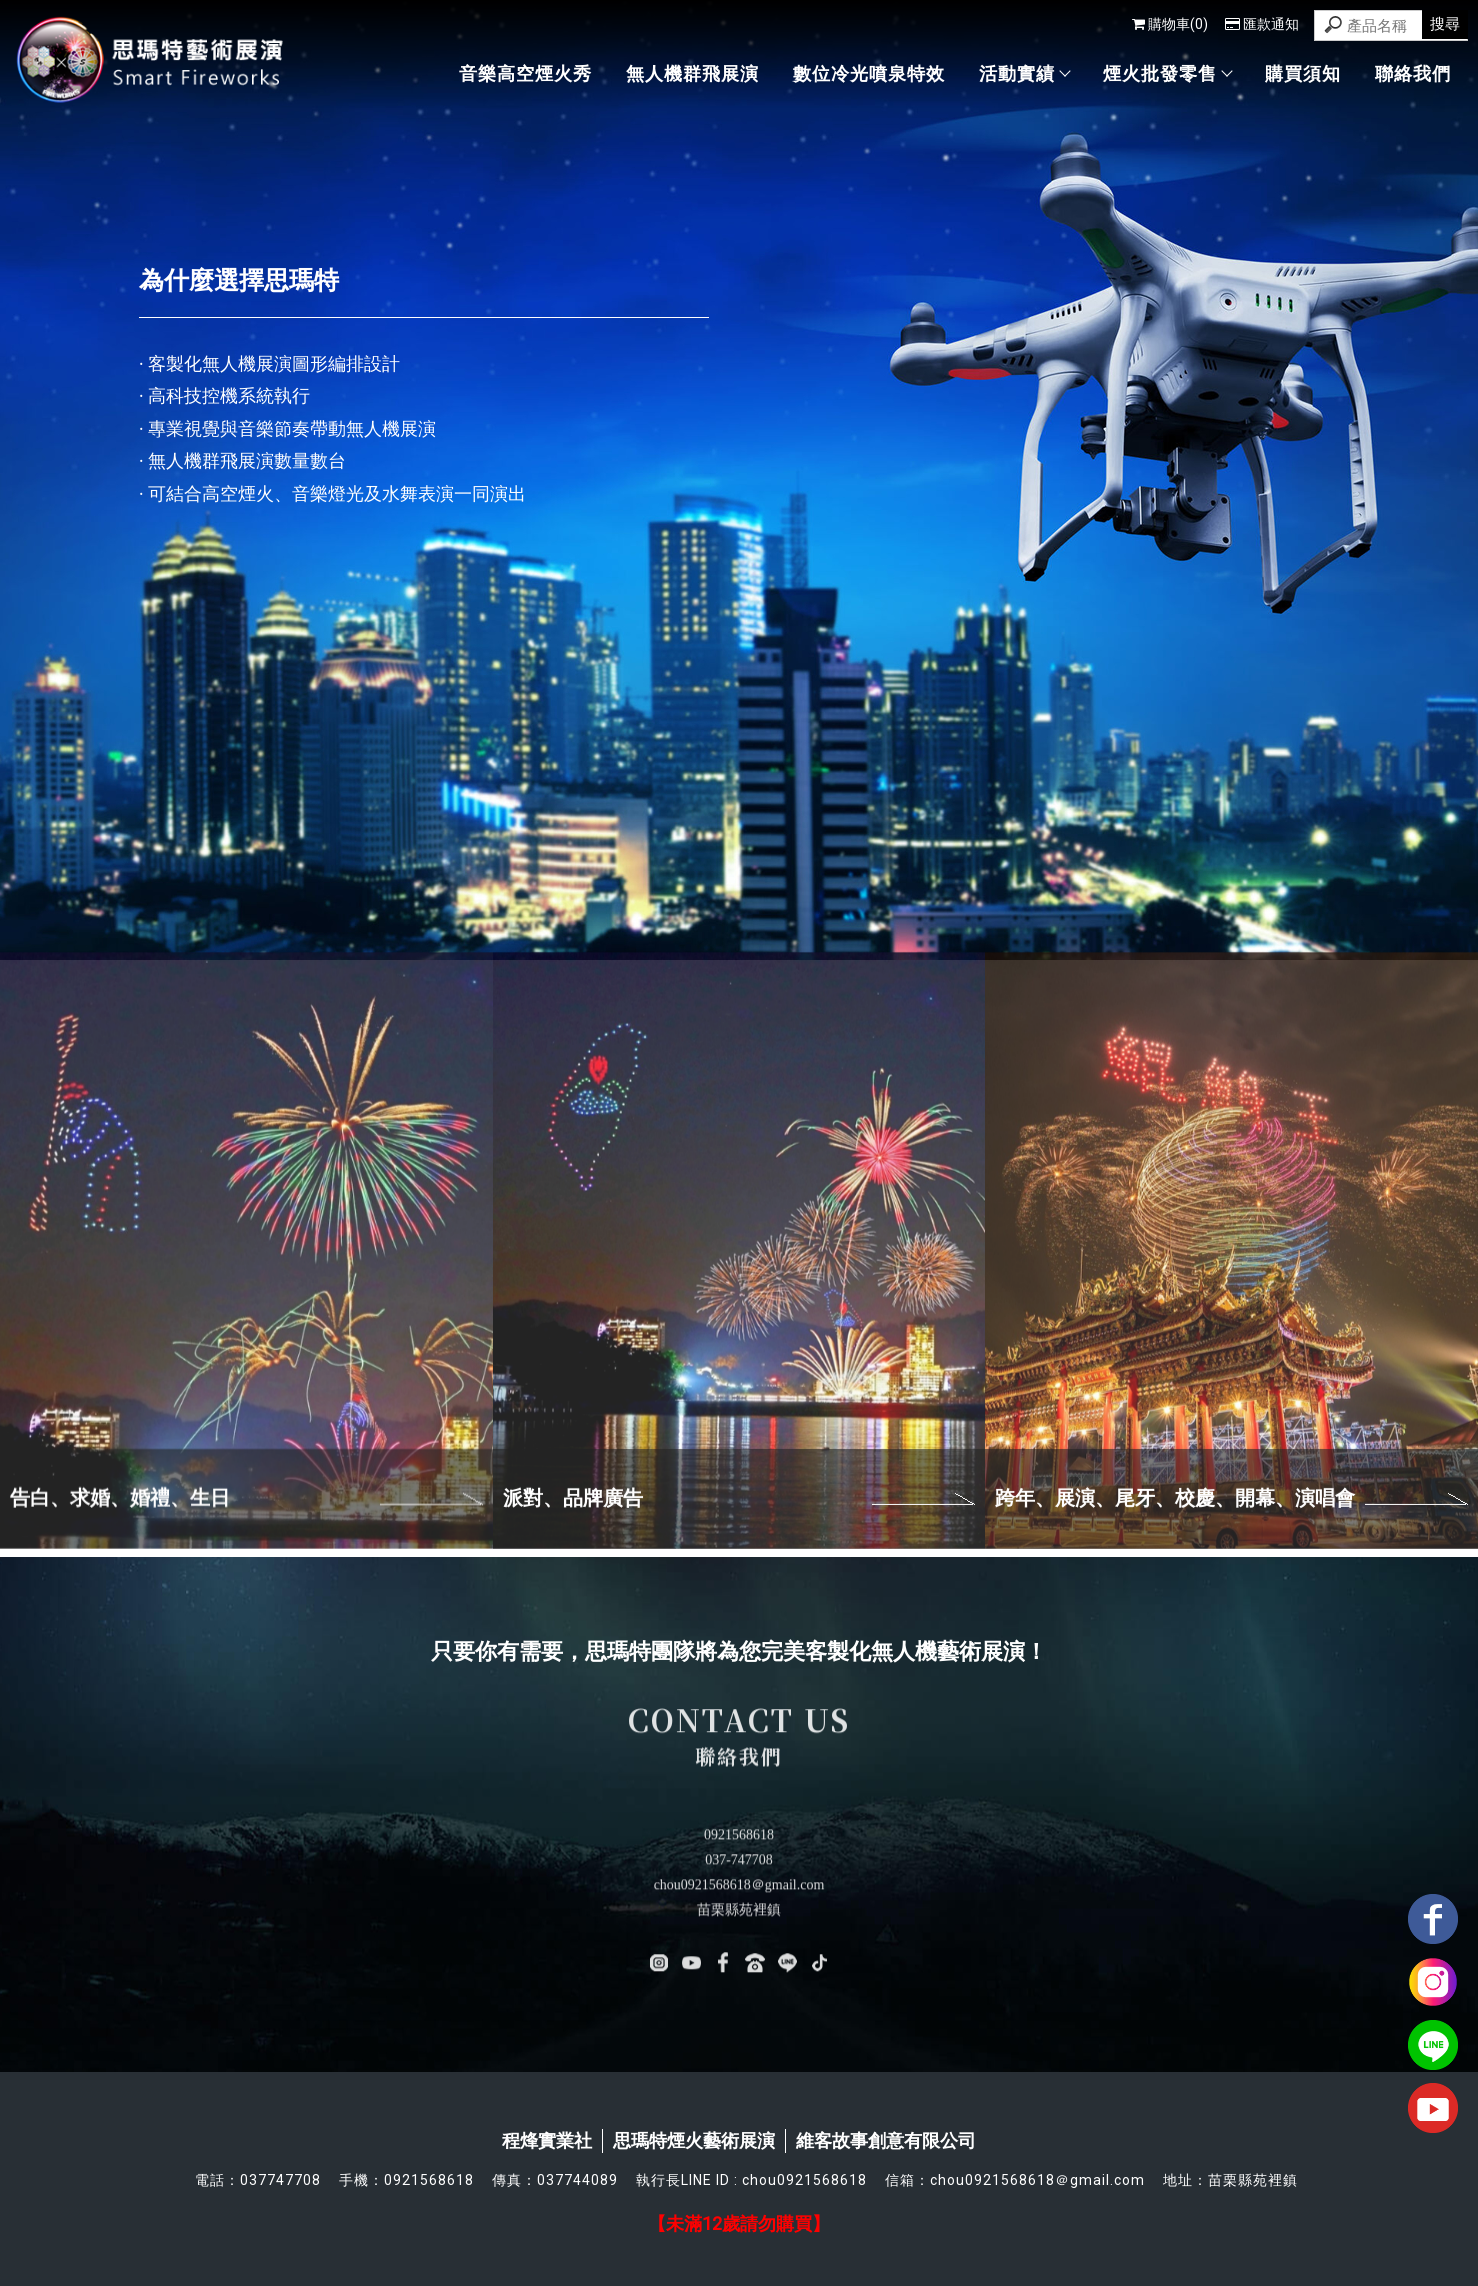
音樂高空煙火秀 (525, 73)
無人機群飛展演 (692, 73)
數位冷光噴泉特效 (869, 73)
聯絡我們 (1413, 73)
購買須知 (1303, 73)
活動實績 (1024, 73)
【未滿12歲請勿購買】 (739, 2223)
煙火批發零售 (1167, 73)
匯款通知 (1262, 24)
